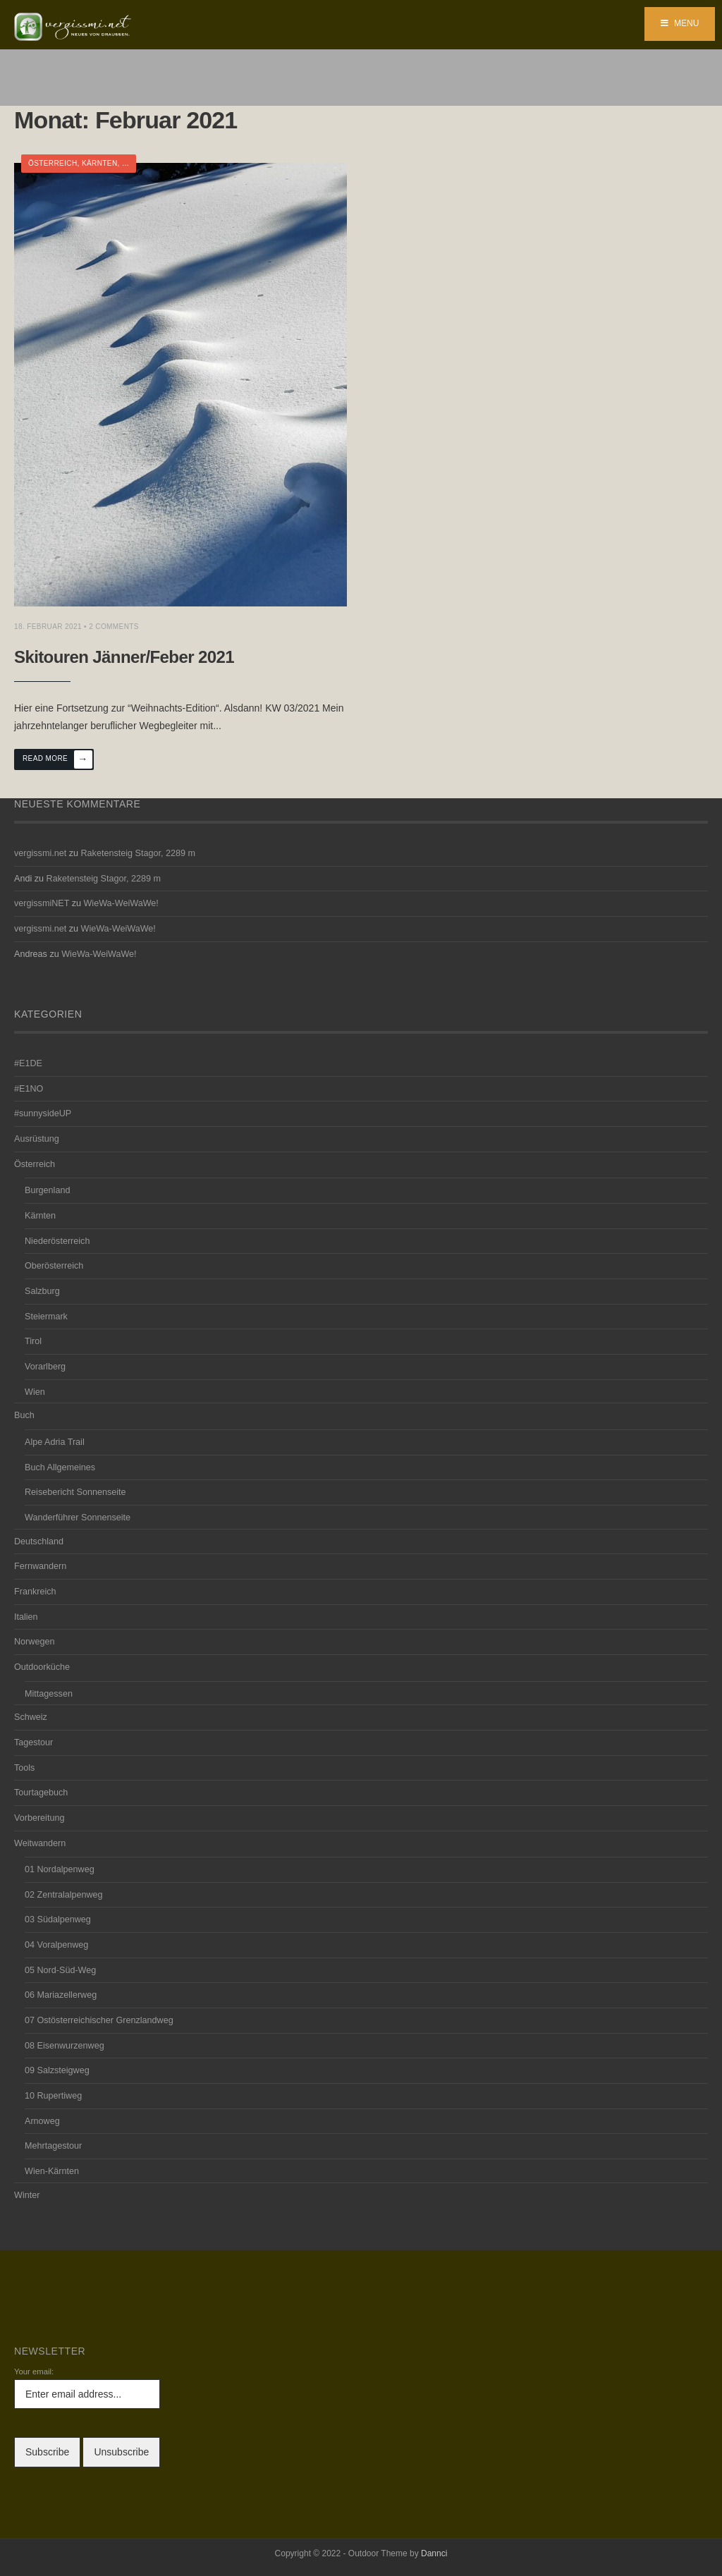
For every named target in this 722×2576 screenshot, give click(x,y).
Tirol (33, 1341)
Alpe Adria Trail (55, 1442)
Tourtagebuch (41, 1792)
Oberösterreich (54, 1266)
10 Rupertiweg (53, 2096)
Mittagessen (49, 1694)
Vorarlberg (45, 1367)
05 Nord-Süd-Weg (60, 1970)
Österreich (53, 163)
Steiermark (46, 1316)
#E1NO (28, 1089)
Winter (26, 2195)
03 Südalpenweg (58, 1919)
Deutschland (38, 1541)
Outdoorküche (42, 1667)
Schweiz (30, 1717)
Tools (24, 1768)
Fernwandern (40, 1566)
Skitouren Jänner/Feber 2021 (124, 656)
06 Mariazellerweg (61, 1995)
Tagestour (33, 1742)
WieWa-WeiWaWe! (120, 903)
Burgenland (47, 1190)
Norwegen (34, 1642)
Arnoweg (42, 2121)
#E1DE (28, 1063)
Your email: (34, 2371)
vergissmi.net (40, 853)
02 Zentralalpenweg (64, 1895)
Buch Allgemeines (60, 1467)
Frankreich (35, 1592)
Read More (57, 759)
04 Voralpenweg (56, 1945)
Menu (680, 23)
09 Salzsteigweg (57, 2070)
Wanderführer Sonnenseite (77, 1517)
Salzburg (42, 1291)
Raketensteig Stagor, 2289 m (138, 853)
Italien (26, 1617)
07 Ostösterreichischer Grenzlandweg (99, 2020)
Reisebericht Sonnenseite (75, 1492)
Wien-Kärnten (52, 2171)
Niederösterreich (57, 1241)
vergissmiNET (41, 903)
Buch (24, 1415)
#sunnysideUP (42, 1113)
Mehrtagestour (53, 2146)
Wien (35, 1392)
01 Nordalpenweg (59, 1869)
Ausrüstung (36, 1139)
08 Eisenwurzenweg (64, 2046)
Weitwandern (40, 1843)
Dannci (434, 2553)
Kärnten (100, 163)
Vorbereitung (39, 1818)
